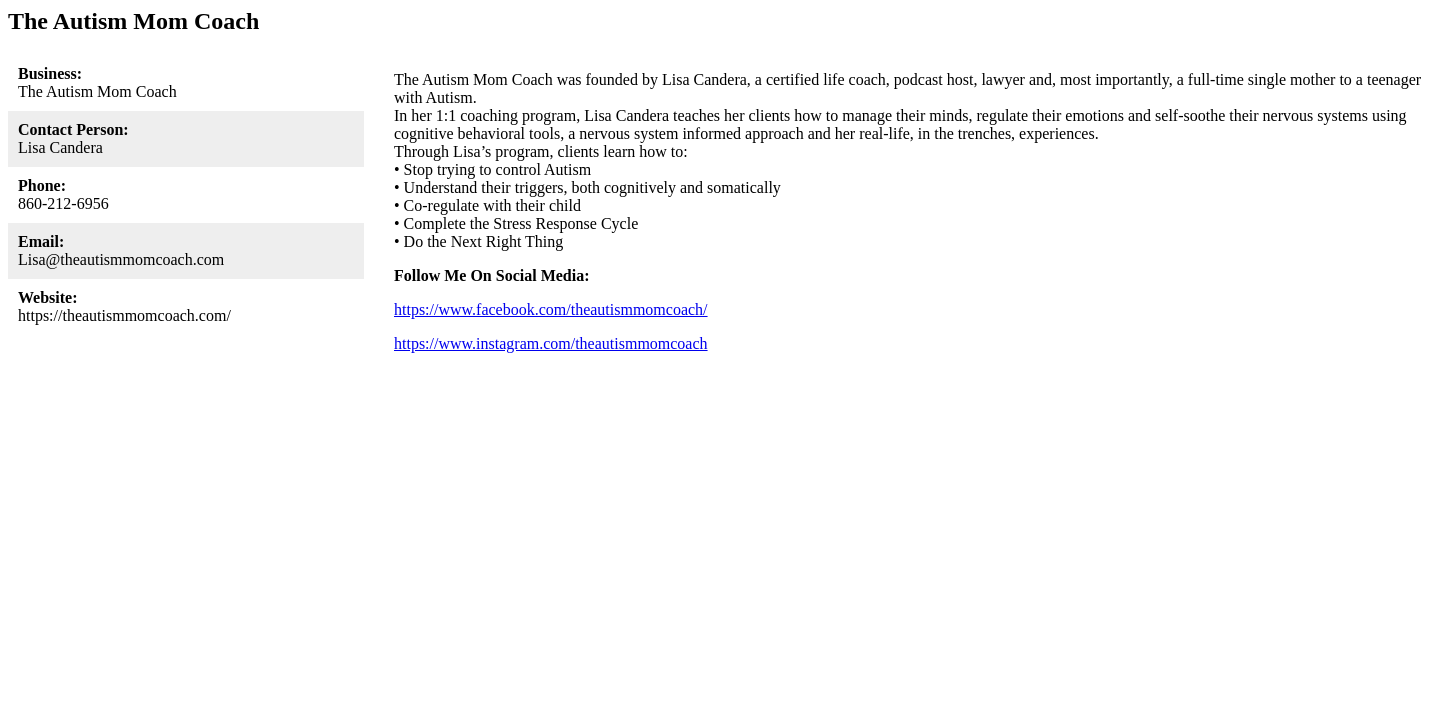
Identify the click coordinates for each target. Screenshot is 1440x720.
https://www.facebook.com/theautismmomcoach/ (551, 309)
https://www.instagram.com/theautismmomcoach (551, 343)
